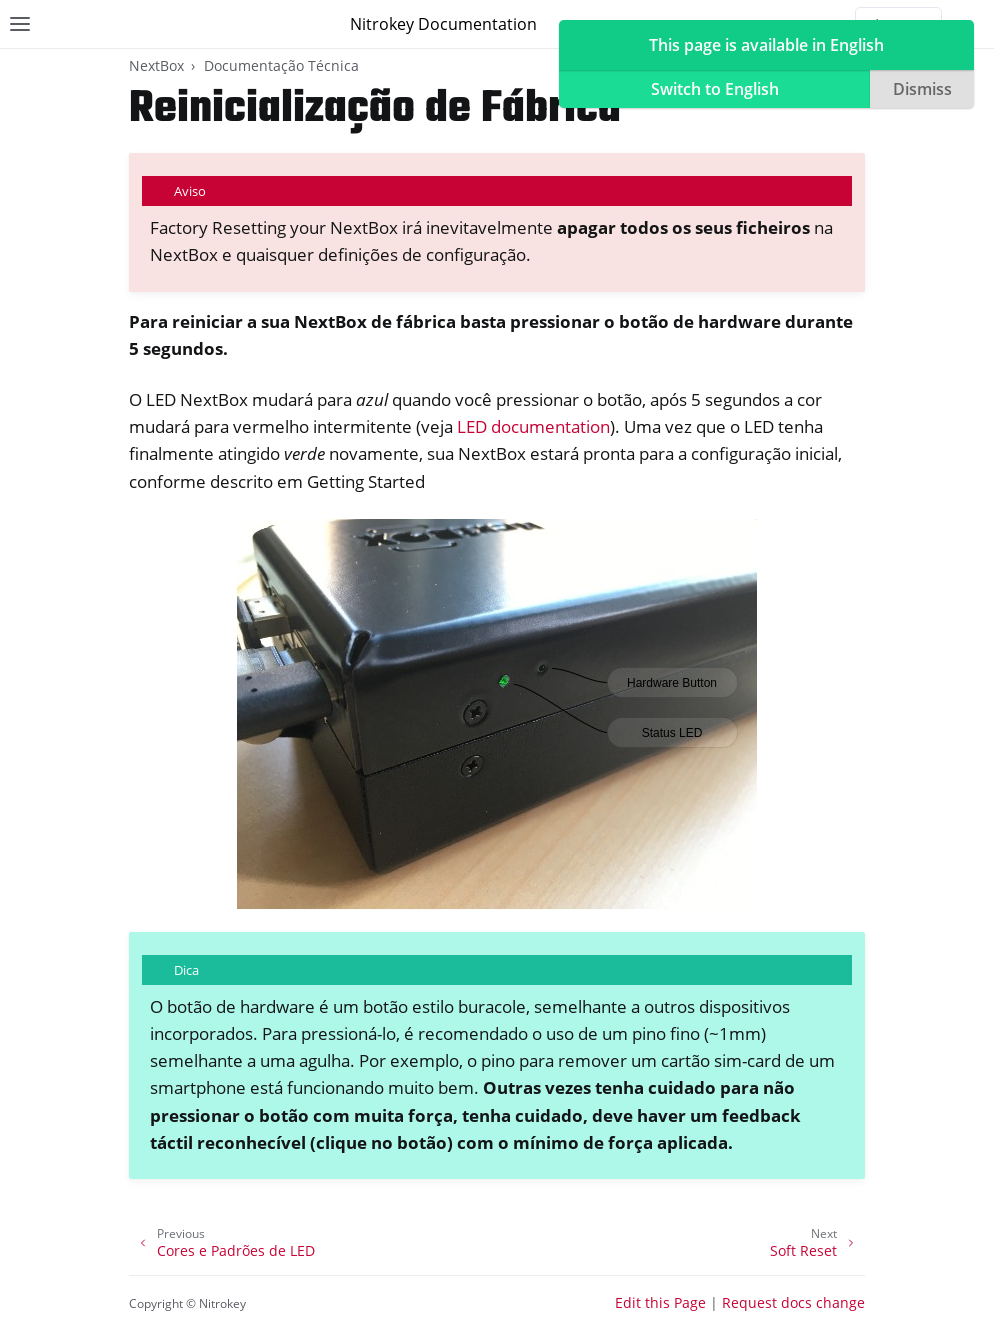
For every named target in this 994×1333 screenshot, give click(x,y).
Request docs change (793, 1302)
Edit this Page (660, 1302)
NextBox (156, 65)
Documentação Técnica (281, 65)
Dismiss (922, 89)
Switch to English (715, 89)
